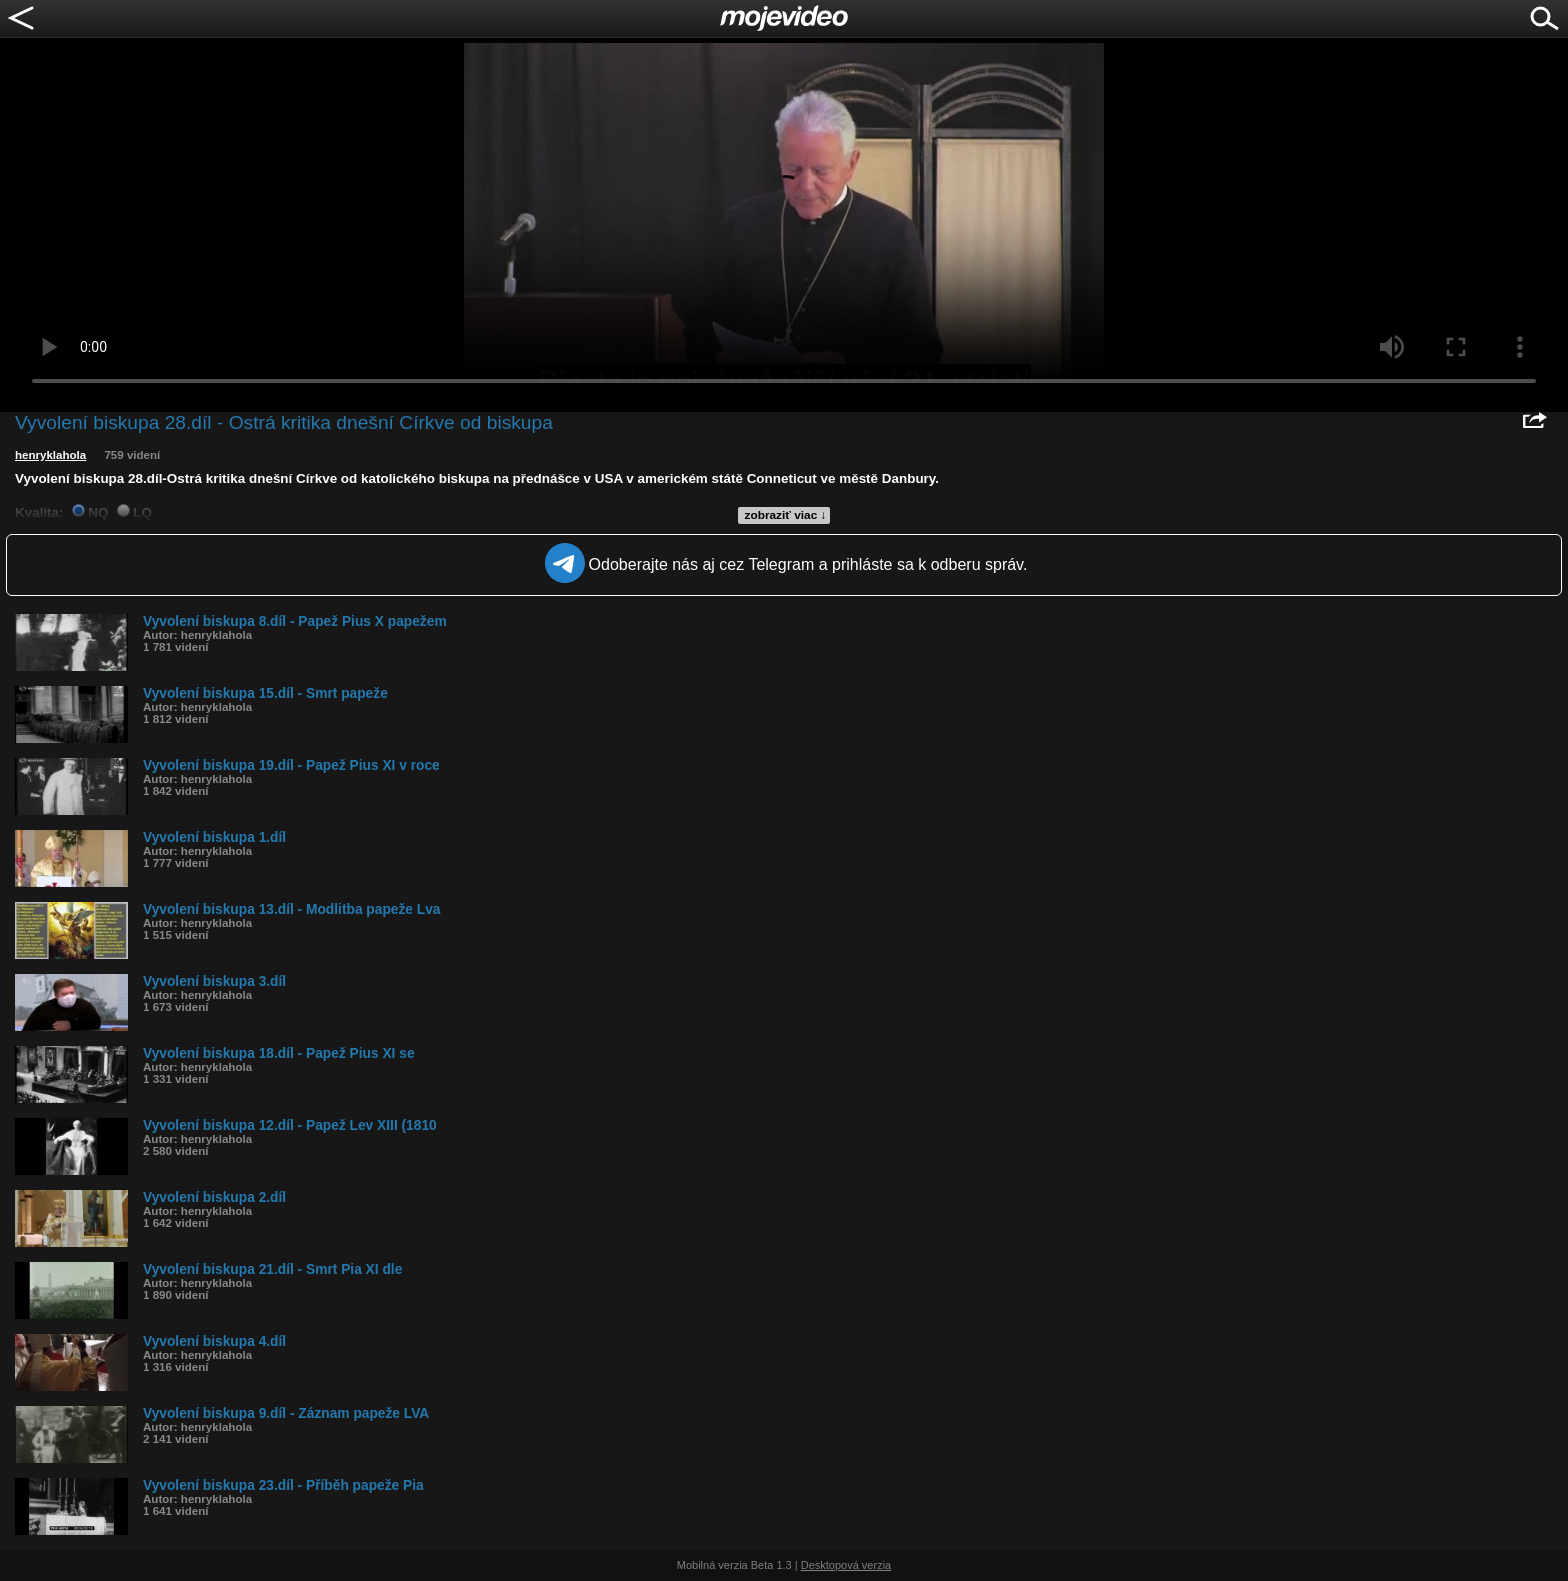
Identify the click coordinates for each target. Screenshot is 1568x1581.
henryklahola (50, 455)
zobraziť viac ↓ (786, 515)
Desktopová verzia (846, 1565)
